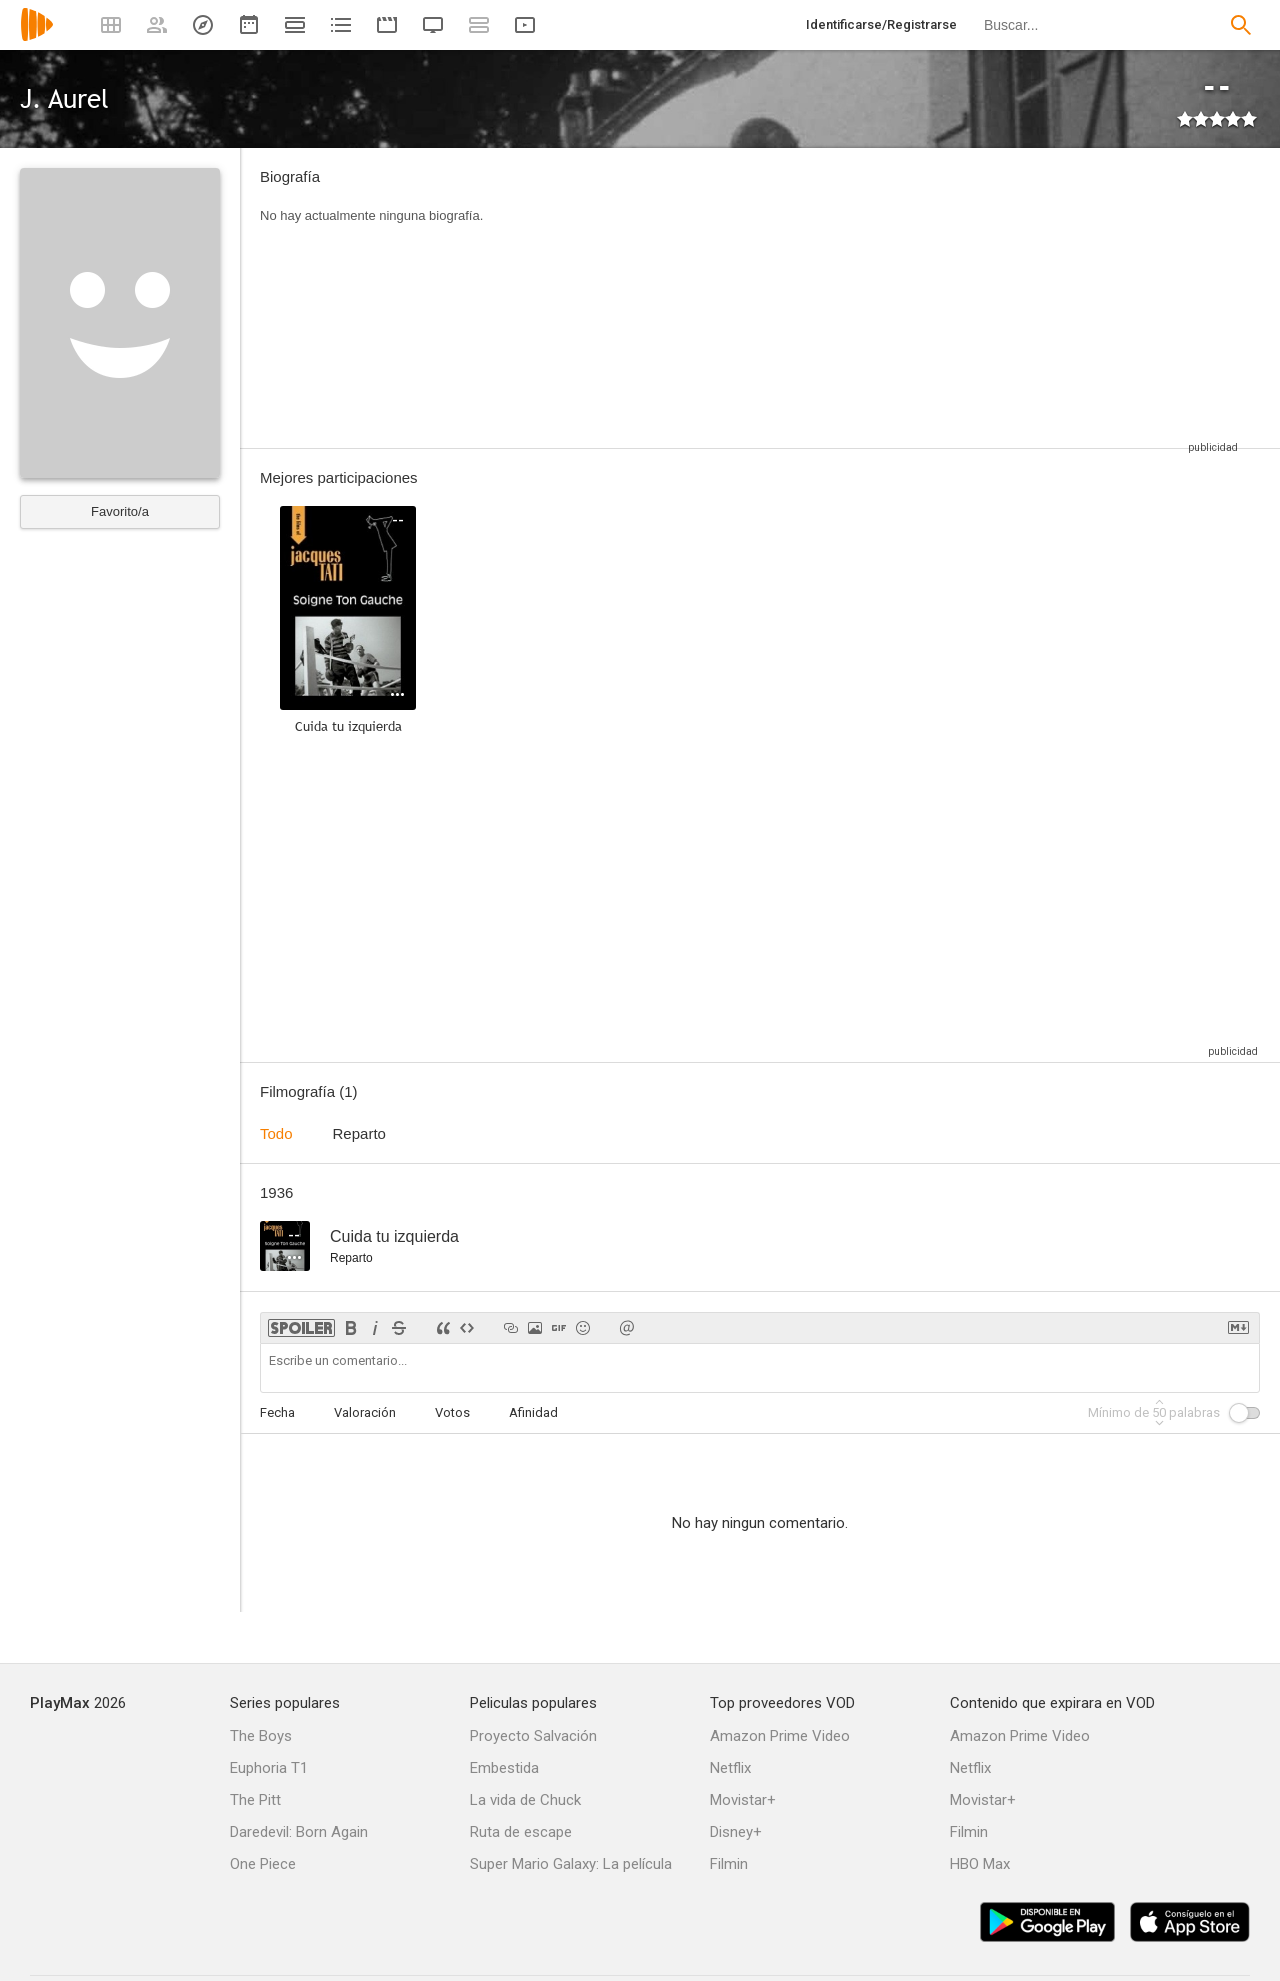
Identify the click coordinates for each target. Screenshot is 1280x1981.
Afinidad (533, 1412)
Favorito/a (120, 511)
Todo (276, 1133)
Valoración (365, 1412)
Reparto (359, 1133)
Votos (452, 1412)
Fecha (277, 1412)
